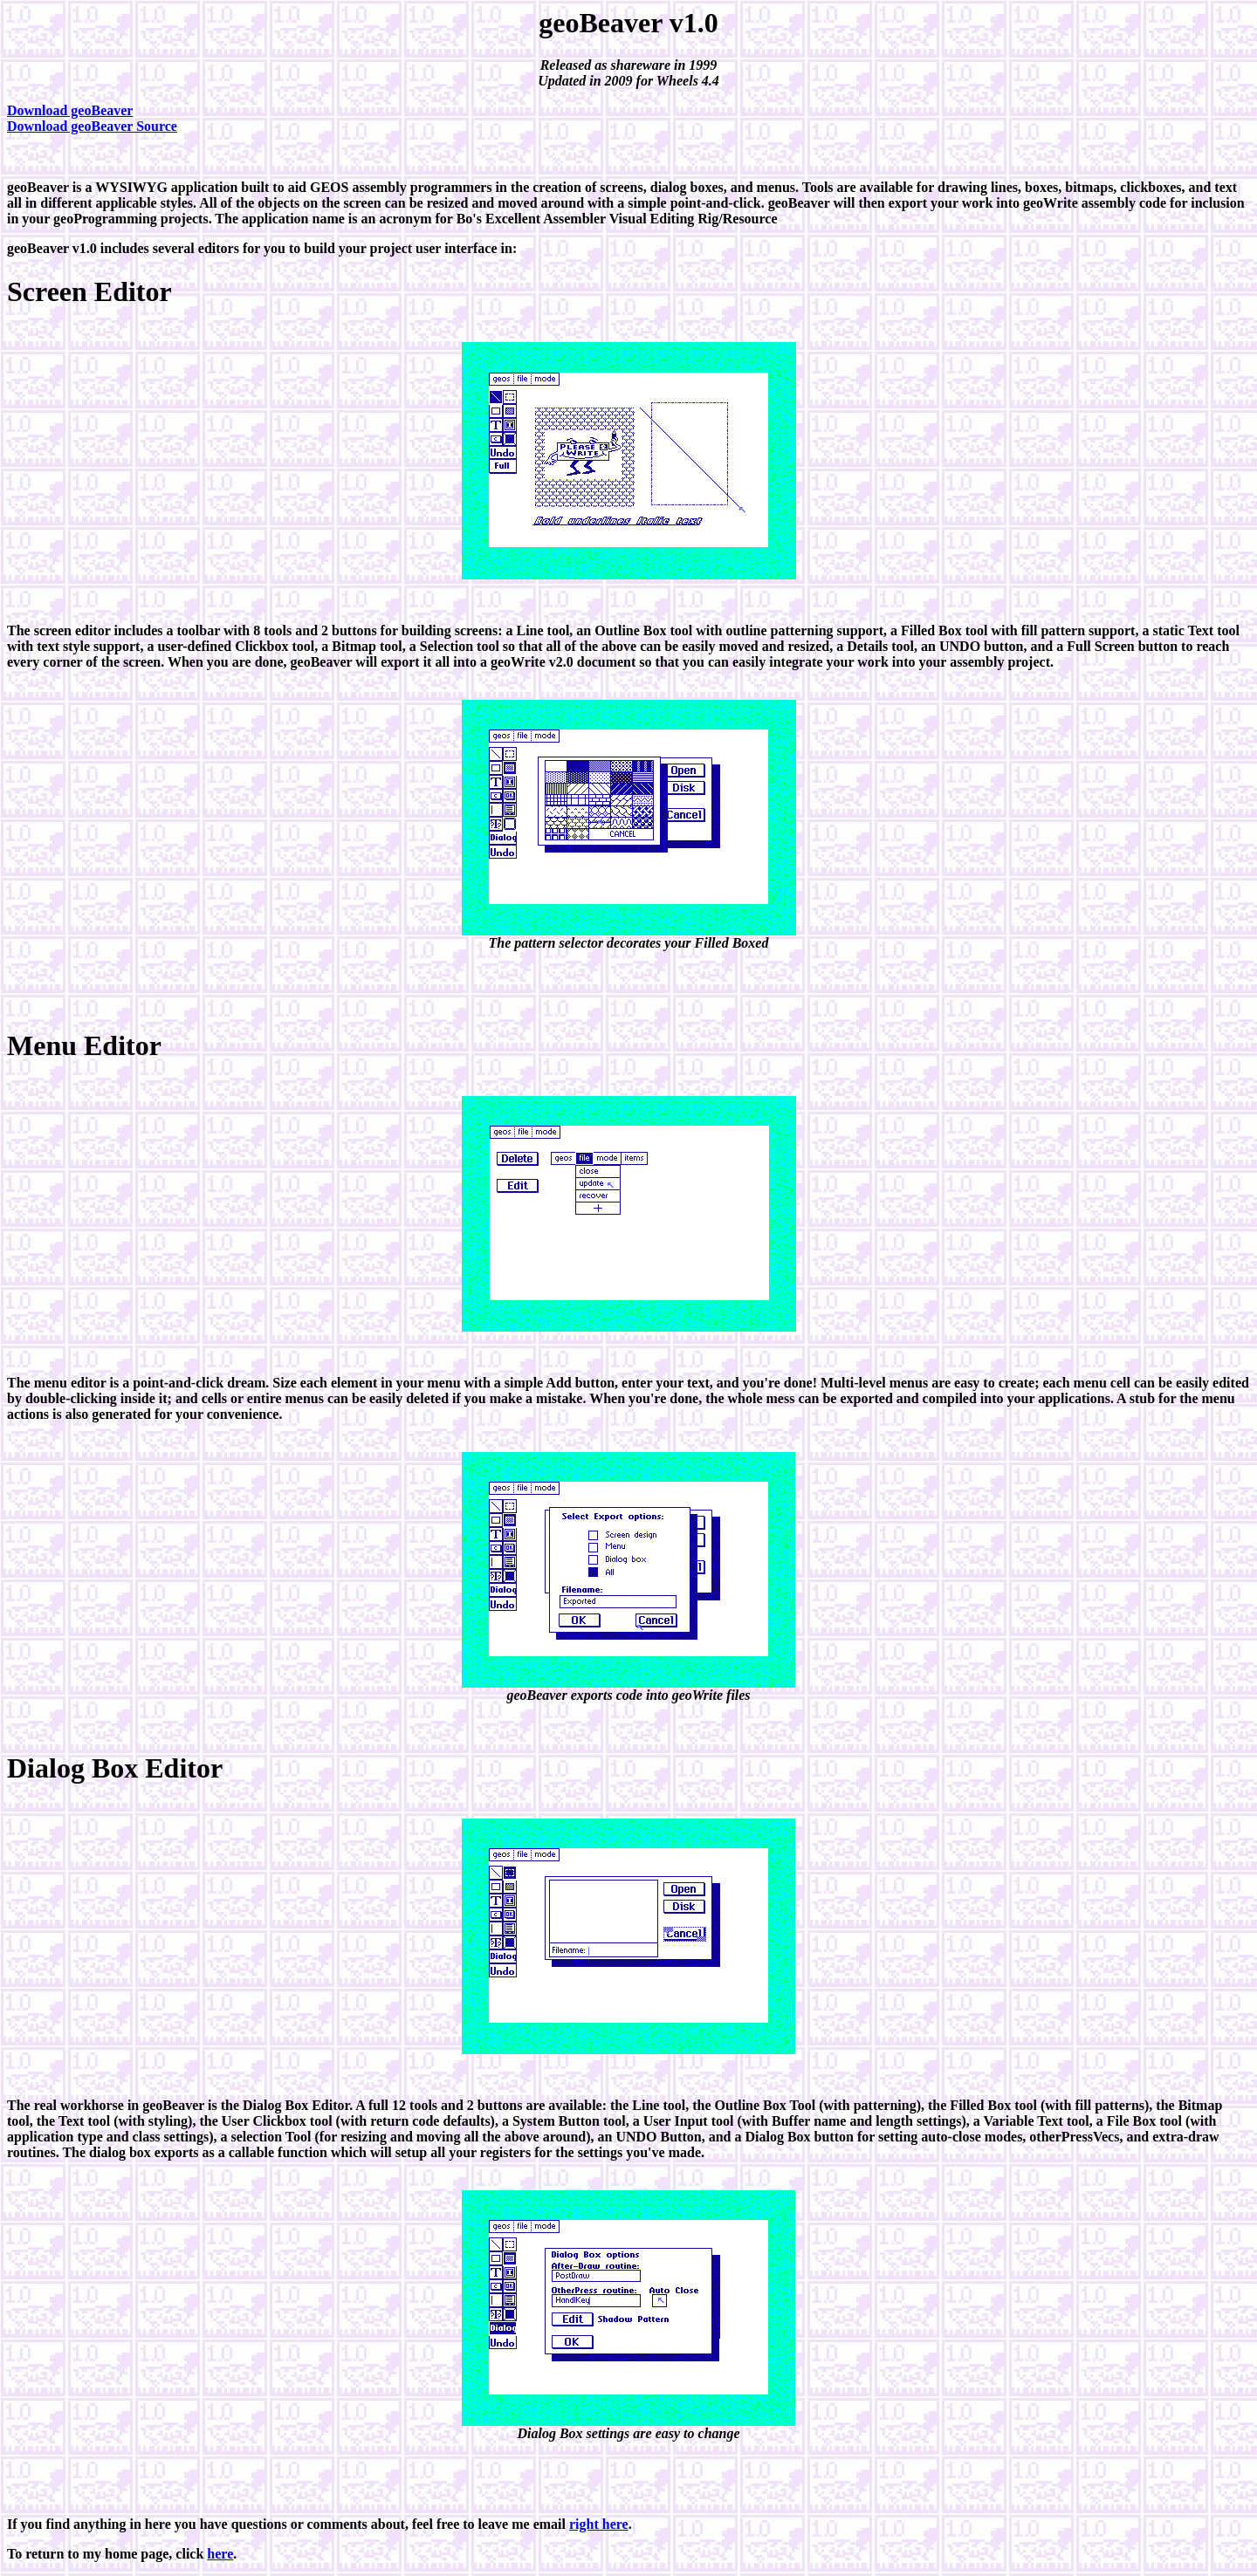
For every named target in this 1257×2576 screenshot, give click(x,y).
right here (598, 2524)
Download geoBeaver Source (92, 126)
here (220, 2553)
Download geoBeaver (70, 110)
